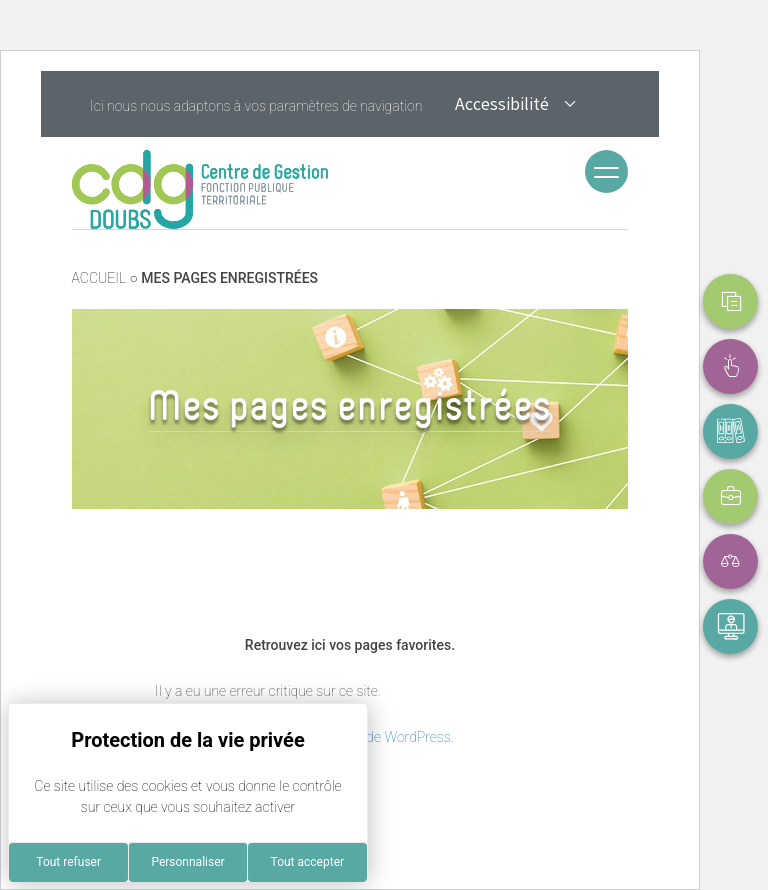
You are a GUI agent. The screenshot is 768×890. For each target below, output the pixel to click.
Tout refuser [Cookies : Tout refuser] (68, 862)
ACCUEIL (99, 278)
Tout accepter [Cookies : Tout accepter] (308, 862)
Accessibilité (516, 106)
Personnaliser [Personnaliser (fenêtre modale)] (187, 862)
